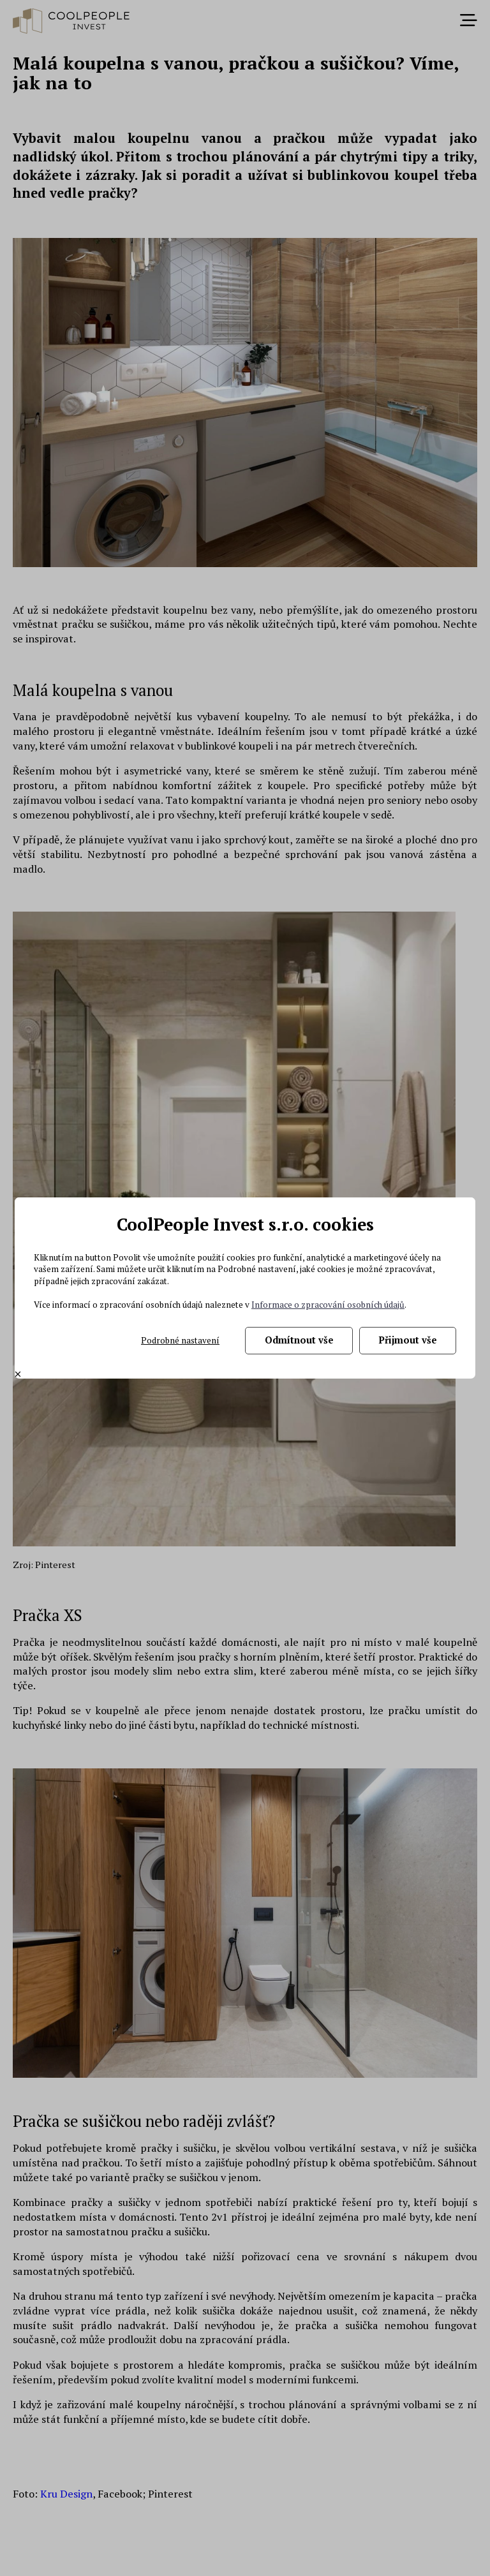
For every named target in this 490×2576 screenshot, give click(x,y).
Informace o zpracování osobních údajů (328, 1304)
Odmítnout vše (299, 1340)
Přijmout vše (407, 1340)
